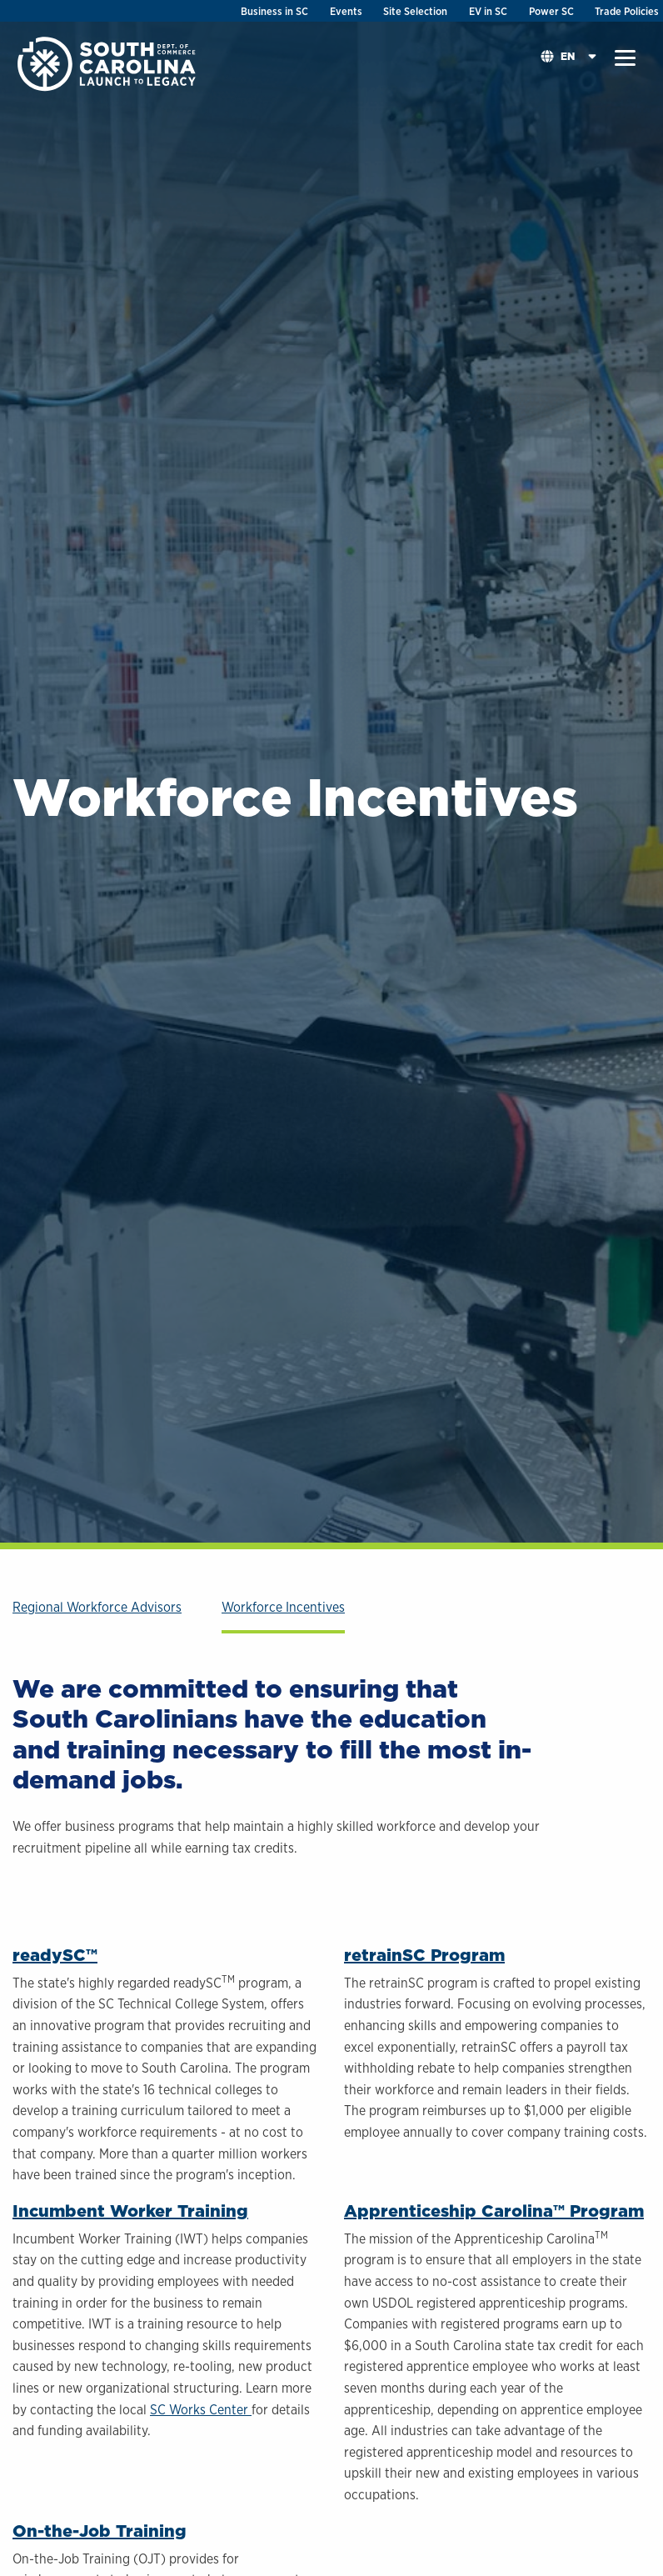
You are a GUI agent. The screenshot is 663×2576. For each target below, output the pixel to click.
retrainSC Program (424, 1955)
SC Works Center (201, 2410)
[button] (625, 58)
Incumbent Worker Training (130, 2211)
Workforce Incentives (283, 1607)
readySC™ (54, 1955)
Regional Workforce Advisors (97, 1607)
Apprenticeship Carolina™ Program (494, 2211)
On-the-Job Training (99, 2531)
